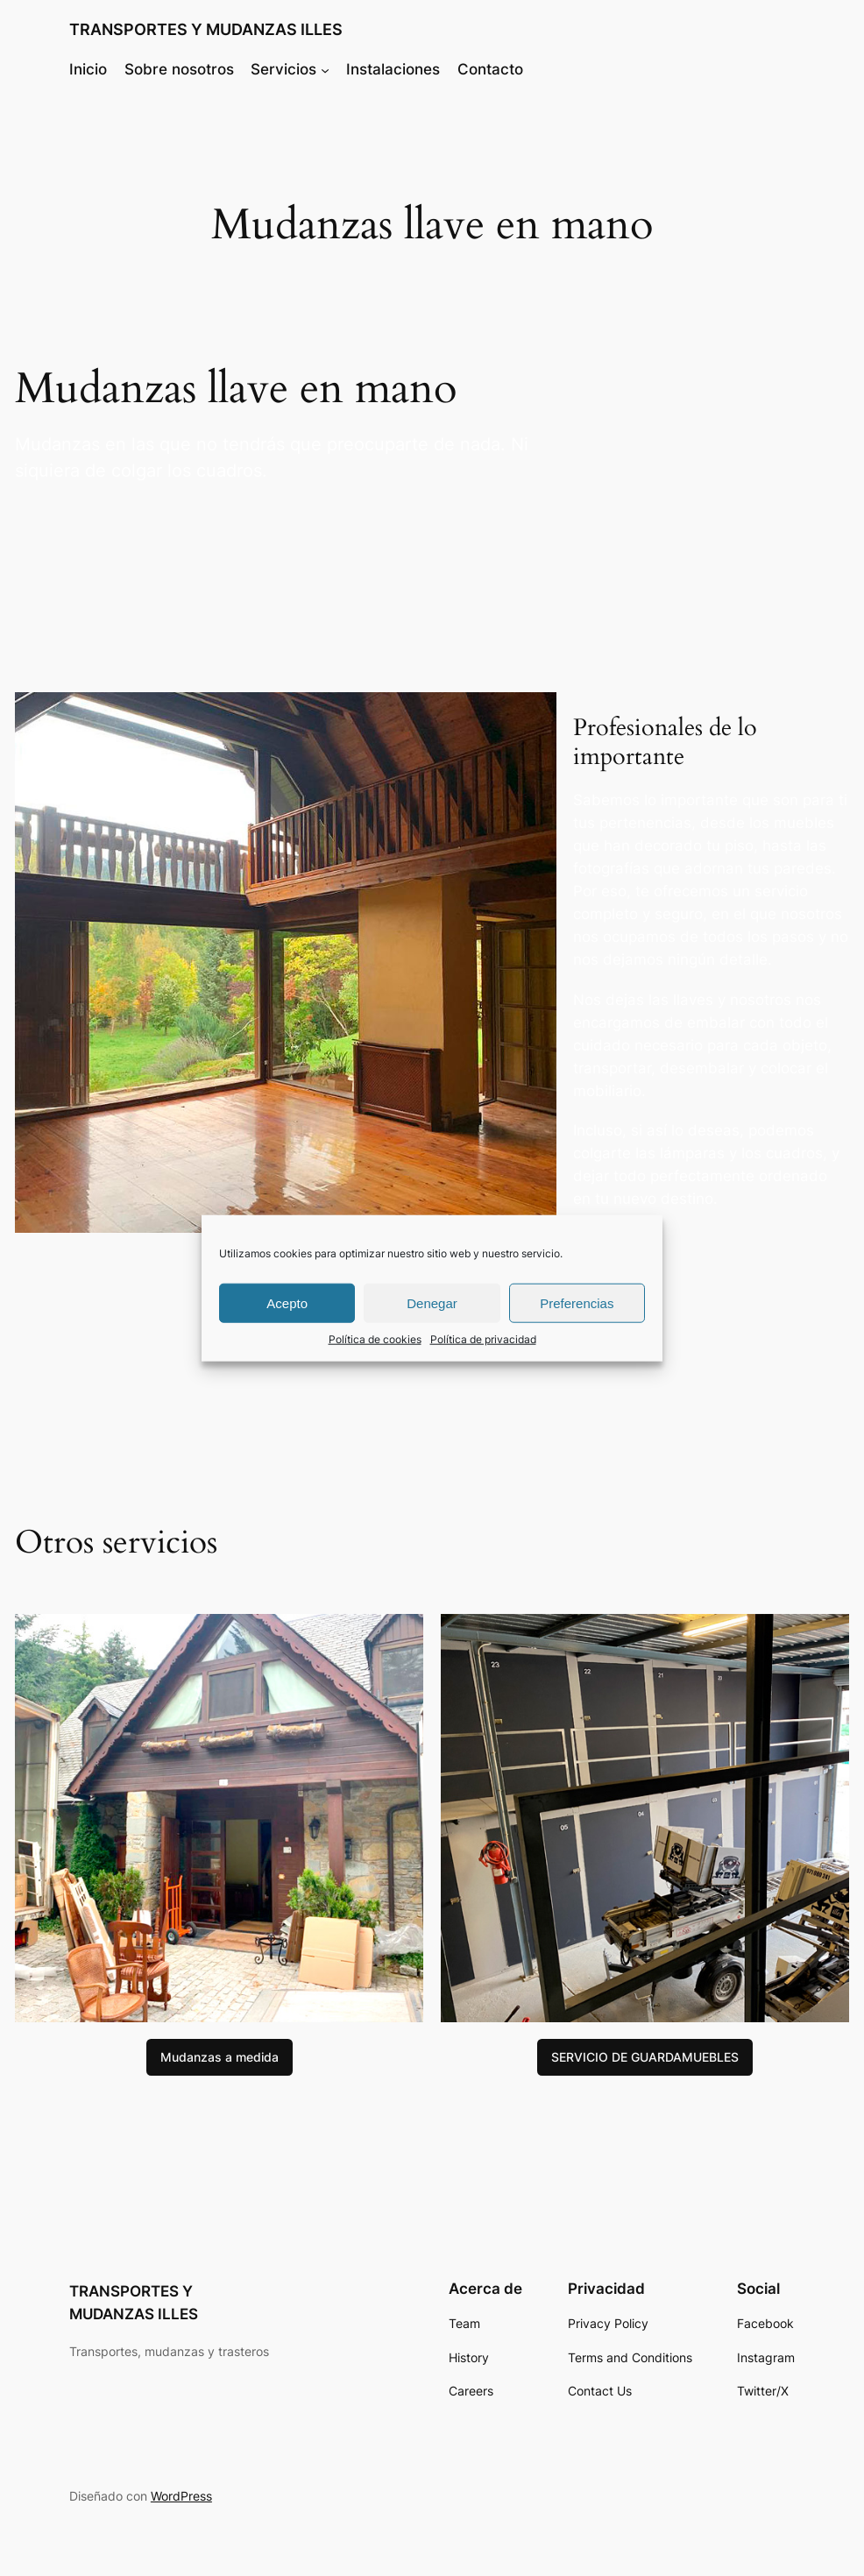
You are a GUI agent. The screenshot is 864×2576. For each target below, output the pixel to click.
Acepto (287, 1302)
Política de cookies (375, 1339)
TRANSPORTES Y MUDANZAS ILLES (206, 29)
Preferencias (576, 1302)
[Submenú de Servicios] (325, 69)
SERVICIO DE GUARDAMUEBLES (645, 2056)
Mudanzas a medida (219, 2056)
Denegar (432, 1302)
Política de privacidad (483, 1339)
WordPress (181, 2495)
